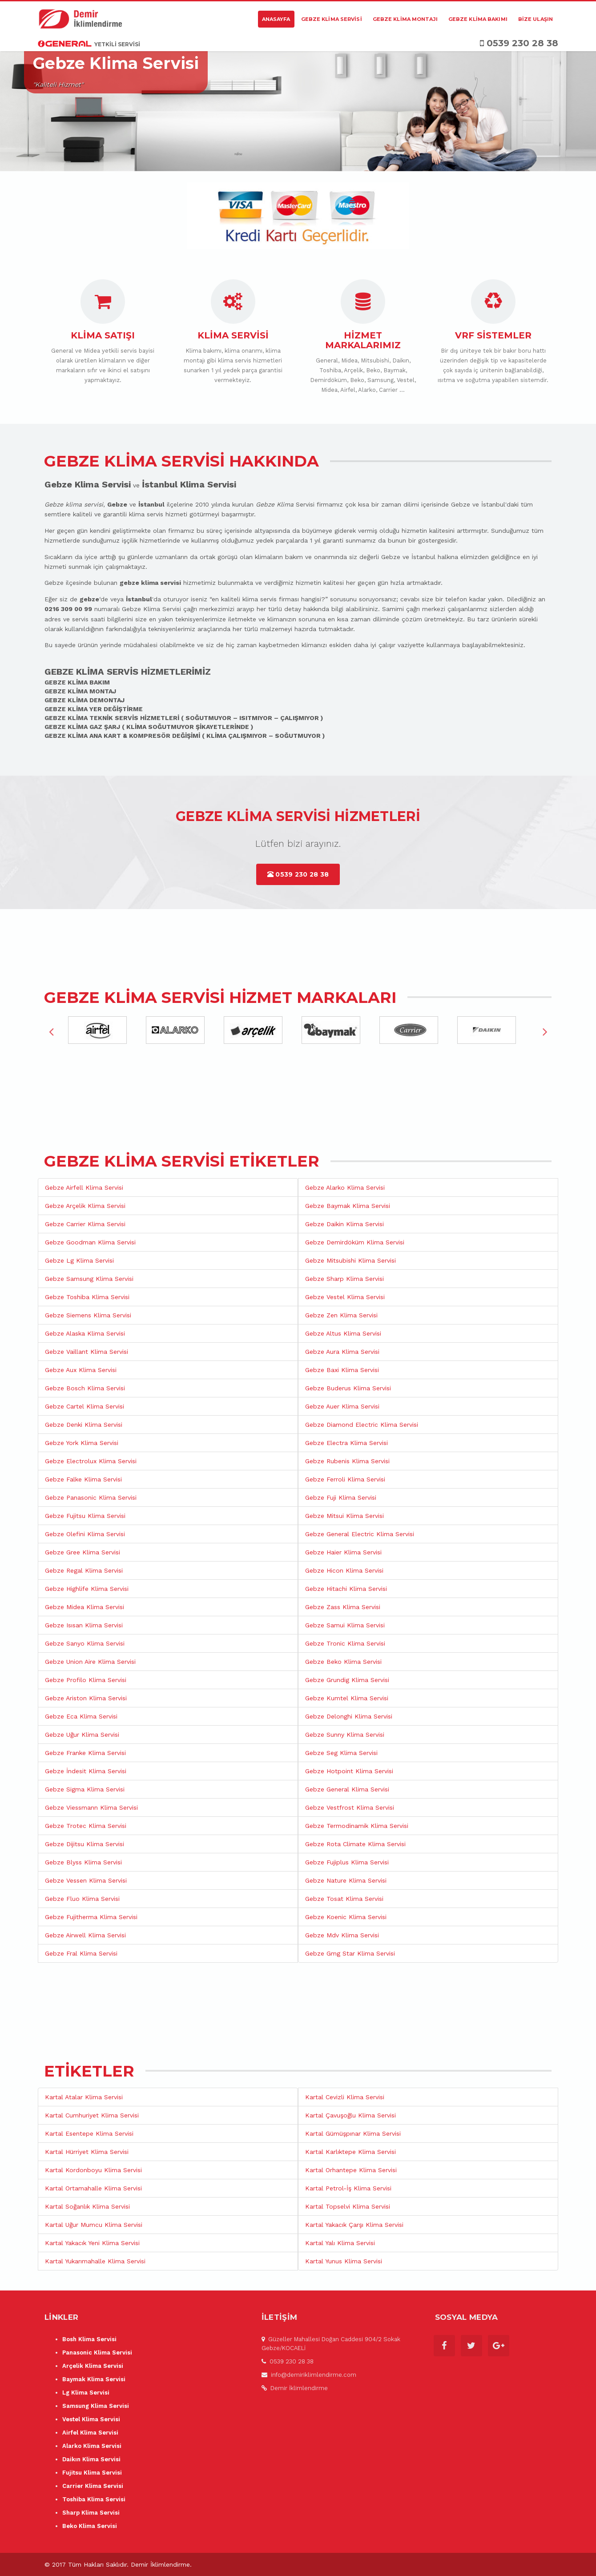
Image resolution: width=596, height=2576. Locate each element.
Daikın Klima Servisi (91, 2459)
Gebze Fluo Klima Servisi (82, 1898)
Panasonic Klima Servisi (97, 2352)
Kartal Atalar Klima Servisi (84, 2097)
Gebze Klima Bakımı (477, 19)
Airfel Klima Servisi (90, 2432)
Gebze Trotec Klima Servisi (85, 1825)
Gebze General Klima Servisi (347, 1789)
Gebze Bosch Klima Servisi (85, 1388)
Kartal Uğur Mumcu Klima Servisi (93, 2224)
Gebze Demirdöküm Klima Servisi (354, 1242)
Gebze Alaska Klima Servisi (85, 1333)
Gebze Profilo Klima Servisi (85, 1679)
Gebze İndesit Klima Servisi (85, 1771)
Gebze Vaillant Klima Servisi (86, 1351)
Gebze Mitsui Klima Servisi (344, 1515)
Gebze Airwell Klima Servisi (85, 1935)
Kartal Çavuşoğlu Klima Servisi (350, 2115)
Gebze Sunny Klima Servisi (344, 1734)
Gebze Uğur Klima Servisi (82, 1734)
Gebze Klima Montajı (405, 19)
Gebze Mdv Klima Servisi (342, 1935)
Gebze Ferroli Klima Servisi (345, 1479)
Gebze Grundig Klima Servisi (347, 1679)
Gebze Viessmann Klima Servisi (91, 1807)
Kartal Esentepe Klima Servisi (89, 2133)
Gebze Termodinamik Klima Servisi (356, 1825)
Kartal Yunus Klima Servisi (343, 2261)
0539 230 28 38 (298, 874)
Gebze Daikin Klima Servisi (344, 1224)
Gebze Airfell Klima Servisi (84, 1187)
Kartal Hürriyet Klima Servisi (87, 2151)
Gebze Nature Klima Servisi (346, 1880)
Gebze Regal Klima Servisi (84, 1570)
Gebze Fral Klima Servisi (81, 1953)
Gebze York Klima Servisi (81, 1442)
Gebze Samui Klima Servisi (345, 1625)
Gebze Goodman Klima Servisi (90, 1242)
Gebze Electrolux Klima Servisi (91, 1461)
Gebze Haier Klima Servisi (343, 1552)
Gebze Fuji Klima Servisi (340, 1497)
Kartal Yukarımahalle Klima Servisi (95, 2261)
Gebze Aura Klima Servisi (342, 1351)
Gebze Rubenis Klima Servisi (347, 1461)
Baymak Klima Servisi (93, 2379)
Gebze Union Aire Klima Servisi (90, 1661)
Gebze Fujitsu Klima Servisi (85, 1515)
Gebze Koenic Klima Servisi (346, 1916)
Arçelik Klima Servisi (92, 2366)
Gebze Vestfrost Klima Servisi (349, 1807)
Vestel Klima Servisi (91, 2419)
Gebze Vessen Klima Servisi (86, 1880)
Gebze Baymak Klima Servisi (347, 1205)
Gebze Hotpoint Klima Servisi (349, 1771)
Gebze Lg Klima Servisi (79, 1260)
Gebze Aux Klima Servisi (81, 1369)
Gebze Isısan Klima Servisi (84, 1625)
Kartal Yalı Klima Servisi (340, 2242)
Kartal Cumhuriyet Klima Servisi (92, 2115)
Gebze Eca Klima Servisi (81, 1716)
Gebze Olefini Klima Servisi (85, 1534)
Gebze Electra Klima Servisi (346, 1442)
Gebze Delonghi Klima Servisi (348, 1716)
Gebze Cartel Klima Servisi (84, 1406)
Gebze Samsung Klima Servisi (89, 1278)
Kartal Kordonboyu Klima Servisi (93, 2170)
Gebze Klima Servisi (331, 19)
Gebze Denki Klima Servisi (83, 1424)
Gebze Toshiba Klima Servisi (87, 1296)
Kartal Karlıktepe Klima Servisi (350, 2151)
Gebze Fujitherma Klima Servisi (91, 1916)
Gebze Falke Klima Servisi (83, 1479)
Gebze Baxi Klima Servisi (342, 1369)
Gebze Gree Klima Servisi (82, 1552)
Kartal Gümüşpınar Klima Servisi (353, 2133)
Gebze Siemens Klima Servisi (88, 1315)
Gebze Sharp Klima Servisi (344, 1278)
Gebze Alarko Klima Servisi (345, 1187)
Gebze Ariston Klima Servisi (86, 1698)
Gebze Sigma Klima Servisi (85, 1789)
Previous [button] (51, 1031)
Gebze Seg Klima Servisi (341, 1752)
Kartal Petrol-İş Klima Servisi (348, 2188)
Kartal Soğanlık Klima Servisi (87, 2206)
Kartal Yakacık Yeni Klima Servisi (92, 2242)
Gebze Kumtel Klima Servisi (346, 1698)
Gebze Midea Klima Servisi (84, 1606)
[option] (104, 1031)
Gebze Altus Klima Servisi (343, 1333)
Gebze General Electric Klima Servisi (359, 1534)
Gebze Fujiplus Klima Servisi (347, 1862)
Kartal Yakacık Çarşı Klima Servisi (354, 2224)
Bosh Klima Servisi (89, 2339)
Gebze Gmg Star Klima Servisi (350, 1953)
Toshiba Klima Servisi (93, 2499)
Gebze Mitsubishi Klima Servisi (350, 1260)
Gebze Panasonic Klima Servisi (91, 1497)
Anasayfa (276, 19)
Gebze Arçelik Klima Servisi (85, 1205)
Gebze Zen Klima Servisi (341, 1315)
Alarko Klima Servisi (91, 2446)
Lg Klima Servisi (85, 2392)
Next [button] (545, 1031)
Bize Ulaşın (535, 19)
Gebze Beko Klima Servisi (343, 1661)
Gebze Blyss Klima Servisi (83, 1862)
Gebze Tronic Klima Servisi (345, 1643)
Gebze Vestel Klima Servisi (345, 1296)
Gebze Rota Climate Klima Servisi (355, 1843)
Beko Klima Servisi (89, 2526)
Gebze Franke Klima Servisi (85, 1752)
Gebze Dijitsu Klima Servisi (84, 1843)
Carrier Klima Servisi (92, 2486)
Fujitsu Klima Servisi (92, 2472)
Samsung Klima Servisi (95, 2406)
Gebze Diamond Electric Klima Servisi (361, 1424)
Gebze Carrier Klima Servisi (85, 1224)
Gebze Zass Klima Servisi (342, 1606)
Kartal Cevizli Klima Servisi (344, 2097)
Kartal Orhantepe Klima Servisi (351, 2170)
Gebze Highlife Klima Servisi (87, 1588)
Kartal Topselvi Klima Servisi (347, 2206)
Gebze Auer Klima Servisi (342, 1406)
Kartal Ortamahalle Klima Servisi (93, 2188)
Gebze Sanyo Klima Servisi (85, 1643)
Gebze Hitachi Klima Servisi (346, 1588)
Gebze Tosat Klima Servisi (344, 1898)
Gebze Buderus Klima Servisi (348, 1388)
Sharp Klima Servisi (91, 2512)
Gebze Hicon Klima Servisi (344, 1570)
